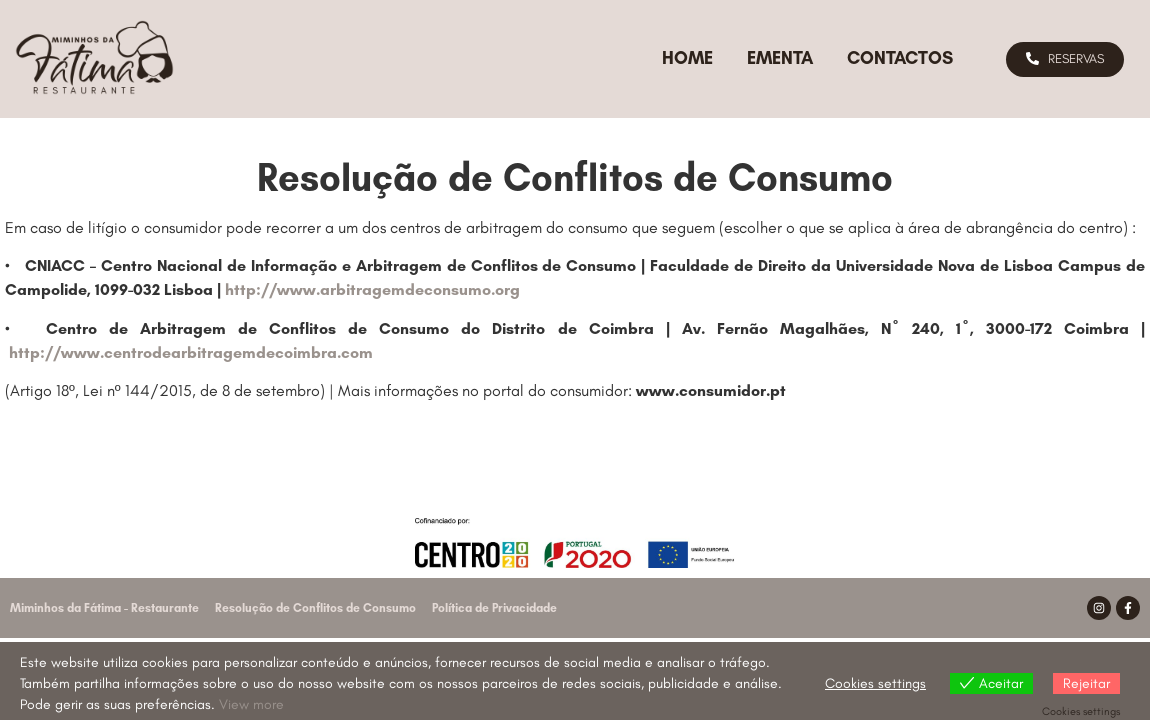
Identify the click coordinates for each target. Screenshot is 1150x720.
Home (687, 58)
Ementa (780, 58)
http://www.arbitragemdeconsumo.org (372, 289)
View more (251, 704)
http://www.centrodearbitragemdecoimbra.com (191, 352)
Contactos (900, 58)
